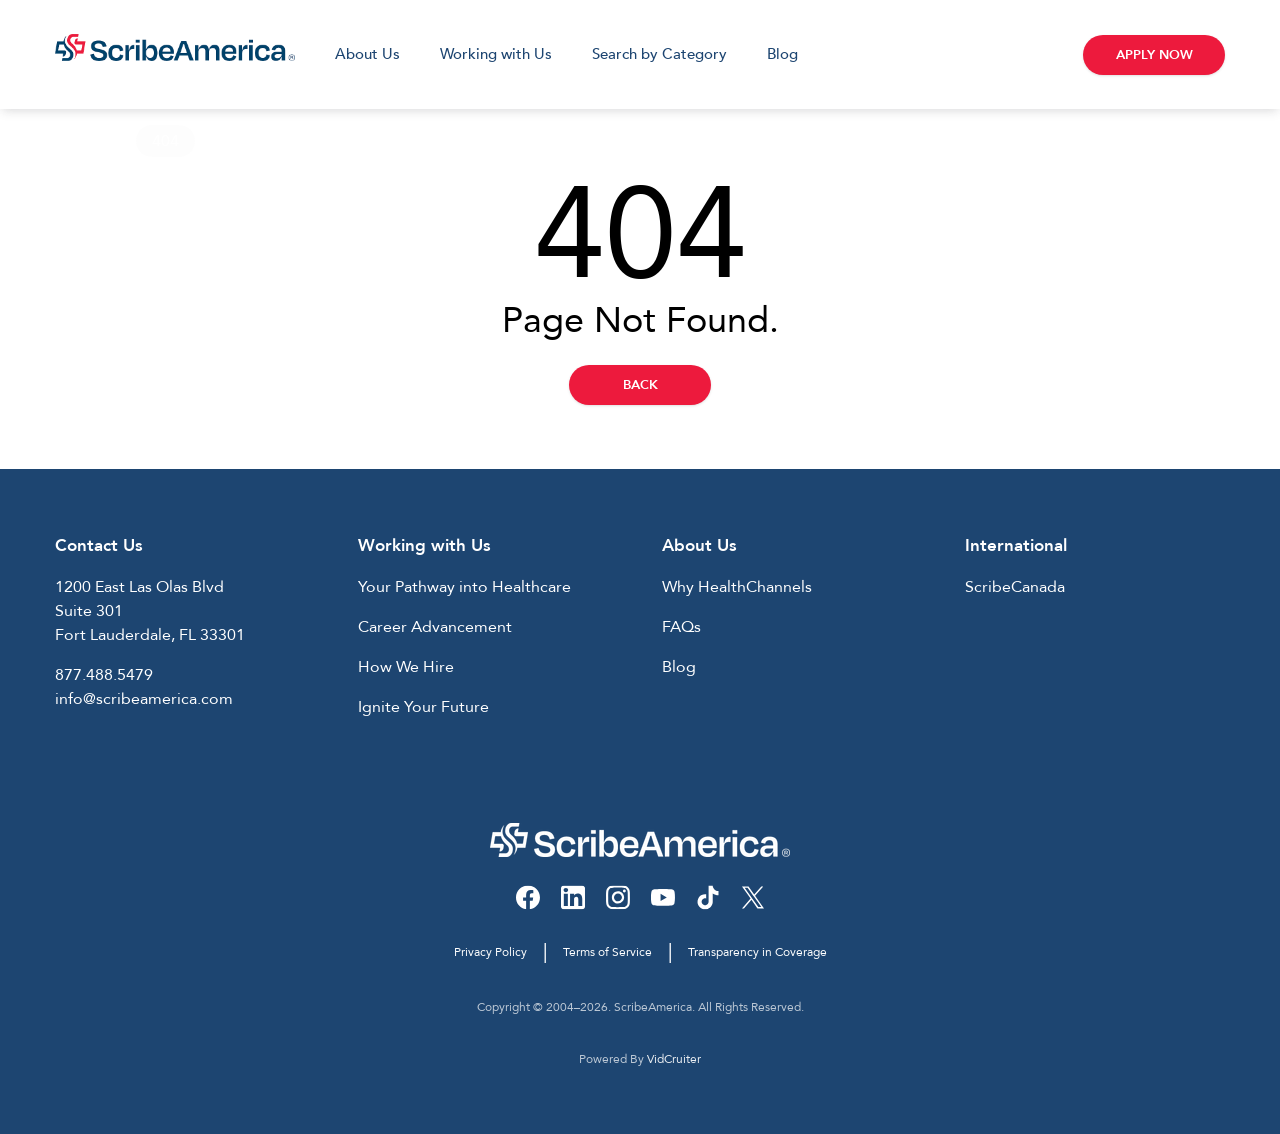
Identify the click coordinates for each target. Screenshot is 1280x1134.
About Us (367, 54)
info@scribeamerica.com (144, 699)
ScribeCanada (1015, 587)
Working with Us (496, 54)
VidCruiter (674, 1059)
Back (640, 385)
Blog (782, 54)
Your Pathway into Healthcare (464, 587)
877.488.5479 (104, 675)
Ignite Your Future (423, 707)
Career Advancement (435, 627)
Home (77, 141)
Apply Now (1154, 55)
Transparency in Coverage (757, 952)
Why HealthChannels (737, 587)
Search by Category (659, 54)
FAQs (681, 627)
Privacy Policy (490, 952)
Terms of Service (607, 952)
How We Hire (406, 667)
